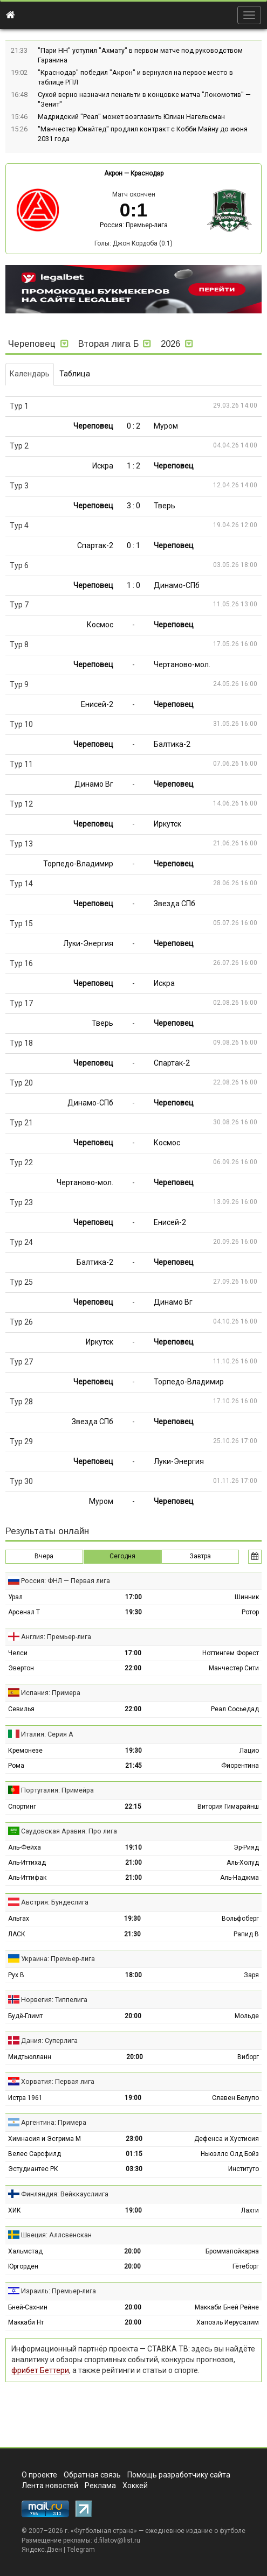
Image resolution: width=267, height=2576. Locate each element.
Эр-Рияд (246, 1847)
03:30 (134, 2169)
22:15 (133, 1806)
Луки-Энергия (88, 943)
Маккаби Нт (26, 2322)
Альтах (18, 1918)
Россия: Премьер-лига (134, 225)
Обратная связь (92, 2474)
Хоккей (135, 2485)
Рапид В (246, 1934)
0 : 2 (133, 426)
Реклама (100, 2485)
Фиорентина (240, 1765)
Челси (18, 1653)
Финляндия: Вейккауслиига (64, 2194)
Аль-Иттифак (27, 1877)
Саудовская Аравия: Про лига (69, 1831)
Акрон (113, 173)
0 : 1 (133, 545)
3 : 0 (133, 505)
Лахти (250, 2210)
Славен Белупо (235, 2098)
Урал (15, 1597)
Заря (251, 1975)
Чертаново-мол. (182, 664)
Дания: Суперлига (49, 2040)
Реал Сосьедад (235, 1709)
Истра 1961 (25, 2098)
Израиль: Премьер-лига (58, 2291)
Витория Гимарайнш (228, 1806)
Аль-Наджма (239, 1877)
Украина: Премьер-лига (58, 1959)
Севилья (21, 1709)
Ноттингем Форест (230, 1653)
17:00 (133, 1597)
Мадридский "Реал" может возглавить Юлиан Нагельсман (131, 117)
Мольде (247, 2016)
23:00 (134, 2139)
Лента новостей (50, 2485)
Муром (166, 426)
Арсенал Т (24, 1612)
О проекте (39, 2474)
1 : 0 (133, 585)
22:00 (133, 1668)
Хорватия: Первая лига (57, 2081)
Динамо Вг (93, 784)
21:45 (133, 1765)
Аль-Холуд (243, 1862)
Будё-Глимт (25, 2016)
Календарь (30, 373)
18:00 (133, 1975)
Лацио (249, 1750)
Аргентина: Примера (53, 2122)
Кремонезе (25, 1750)
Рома (16, 1765)
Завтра (200, 1556)
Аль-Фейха (24, 1847)
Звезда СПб (174, 903)
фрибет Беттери (40, 2370)
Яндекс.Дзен (42, 2549)
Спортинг (22, 1806)
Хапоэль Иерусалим (227, 2322)
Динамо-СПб (177, 585)
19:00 (133, 2098)
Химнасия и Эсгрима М (44, 2139)
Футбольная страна (104, 2531)
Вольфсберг (240, 1918)
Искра (102, 465)
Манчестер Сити (234, 1668)
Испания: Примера (50, 1693)
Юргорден (23, 2266)
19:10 (133, 1847)
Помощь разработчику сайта (178, 2474)
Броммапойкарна (232, 2251)
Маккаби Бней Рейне (227, 2307)
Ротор (250, 1612)
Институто (243, 2169)
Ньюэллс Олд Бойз (230, 2154)
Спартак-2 (95, 545)
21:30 (132, 1934)
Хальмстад (25, 2251)
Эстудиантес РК (33, 2169)
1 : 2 (133, 465)
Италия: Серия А (47, 1734)
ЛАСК (16, 1934)
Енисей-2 (97, 704)
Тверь (164, 505)
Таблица (74, 373)
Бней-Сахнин (27, 2307)
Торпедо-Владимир (78, 863)
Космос (100, 624)
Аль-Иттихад (27, 1862)
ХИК (14, 2210)
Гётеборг (245, 2266)
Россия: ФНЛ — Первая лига (65, 1581)
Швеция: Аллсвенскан (56, 2235)
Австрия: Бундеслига (54, 1902)
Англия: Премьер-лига (56, 1637)
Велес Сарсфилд (34, 2154)
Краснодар (147, 173)
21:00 (133, 1862)
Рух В (16, 1975)
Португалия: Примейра (57, 1790)
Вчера (44, 1556)
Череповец (93, 426)
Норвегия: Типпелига (54, 2000)
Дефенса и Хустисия (226, 2139)
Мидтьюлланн (29, 2057)
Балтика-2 (172, 744)
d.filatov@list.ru (117, 2540)
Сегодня (122, 1556)
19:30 (133, 1612)
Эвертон (21, 1668)
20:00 (133, 2016)
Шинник (247, 1597)
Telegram (81, 2549)
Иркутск (167, 824)
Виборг (248, 2057)
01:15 (134, 2154)
